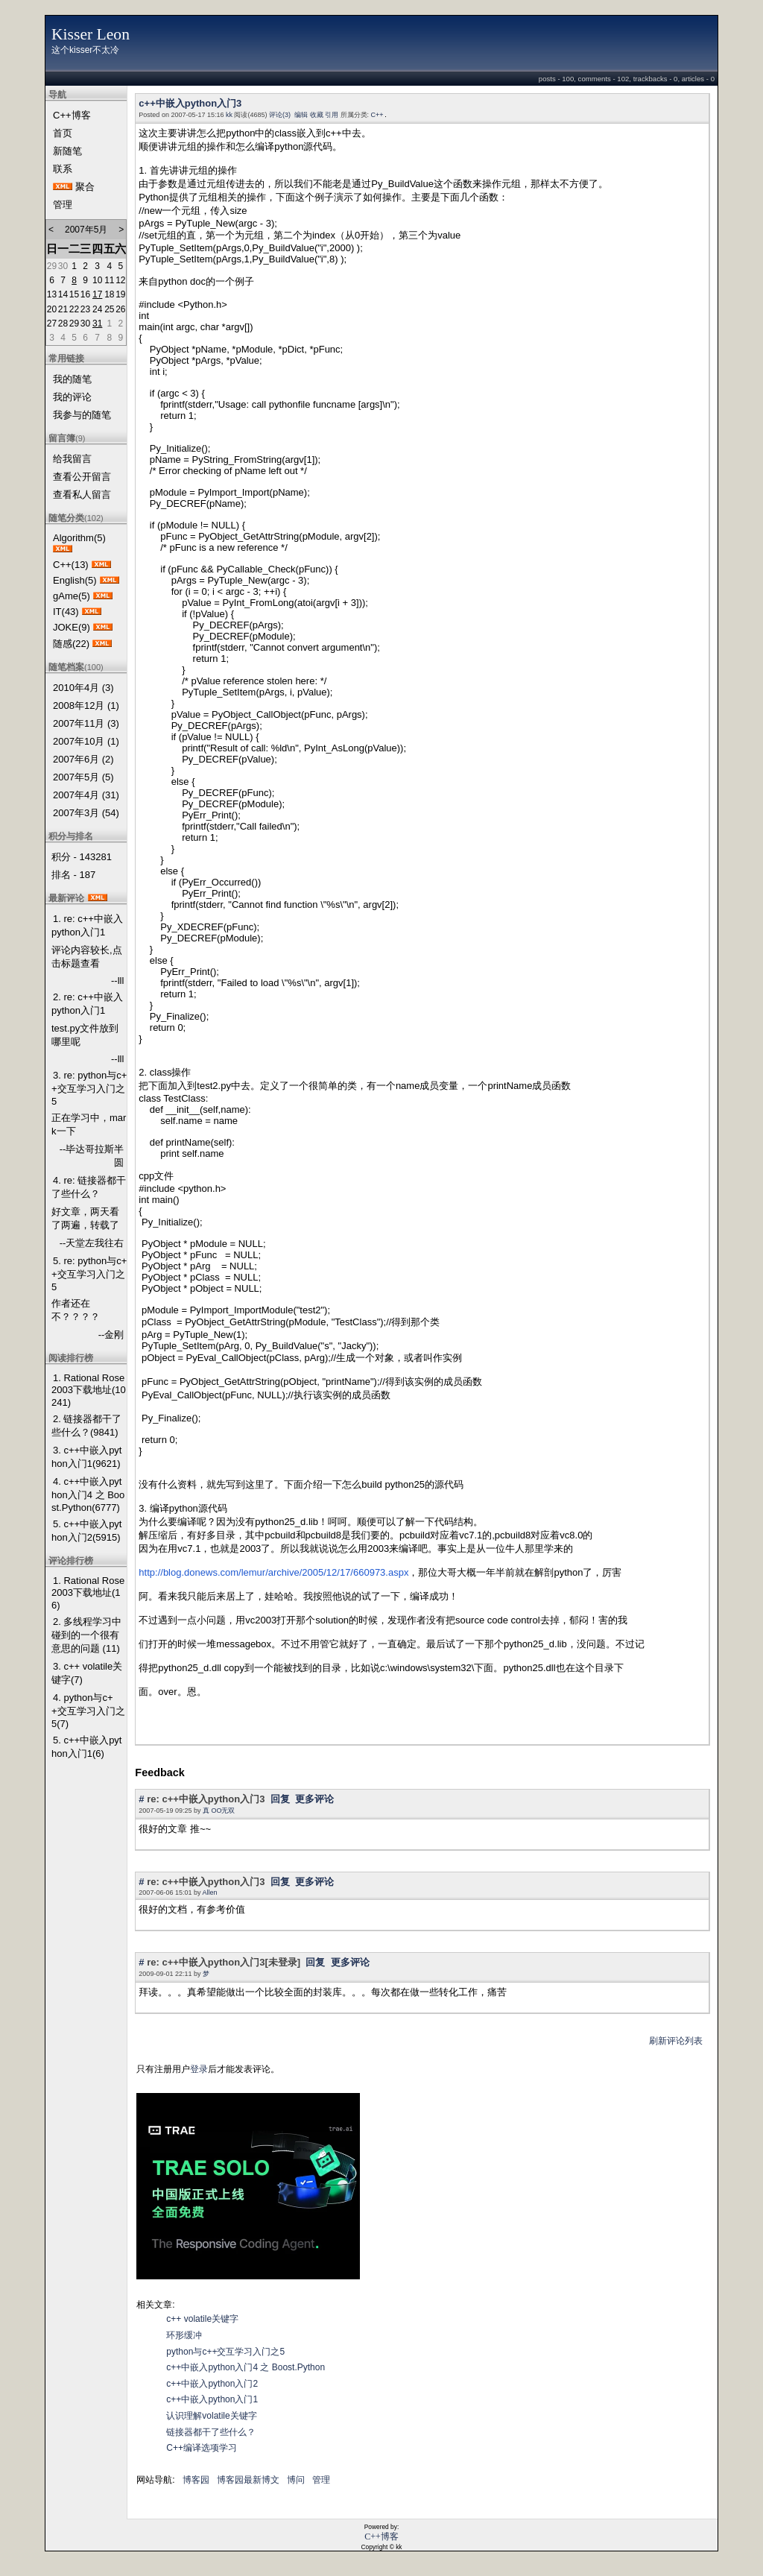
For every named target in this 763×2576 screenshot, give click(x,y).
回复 (280, 1799)
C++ (377, 115)
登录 (199, 2069)
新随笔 (67, 151)
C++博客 (72, 115)
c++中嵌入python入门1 (212, 2399)
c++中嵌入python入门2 (212, 2383)
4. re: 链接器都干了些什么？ (88, 1187)
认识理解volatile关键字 (211, 2416)
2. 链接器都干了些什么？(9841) (86, 1425)
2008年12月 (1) (86, 705)
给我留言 (72, 458)
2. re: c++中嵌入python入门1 (87, 1003)
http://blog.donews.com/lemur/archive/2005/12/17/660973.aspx (273, 1572)
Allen (209, 1892)
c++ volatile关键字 (202, 2319)
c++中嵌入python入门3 (190, 103)
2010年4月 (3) (83, 687)
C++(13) (71, 564)
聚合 (85, 186)
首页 (62, 133)
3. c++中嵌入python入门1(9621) (86, 1457)
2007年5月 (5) (83, 777)
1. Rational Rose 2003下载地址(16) (87, 1593)
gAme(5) (71, 596)
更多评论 (314, 1799)
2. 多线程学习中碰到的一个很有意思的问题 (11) (86, 1635)
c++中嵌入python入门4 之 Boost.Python (245, 2367)
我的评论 (72, 396)
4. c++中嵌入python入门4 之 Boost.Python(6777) (87, 1494)
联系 (62, 168)
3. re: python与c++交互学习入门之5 (89, 1088)
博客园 (196, 2480)
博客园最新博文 (248, 2480)
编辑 (301, 115)
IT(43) (66, 611)
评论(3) (280, 115)
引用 (331, 115)
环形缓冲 (184, 2335)
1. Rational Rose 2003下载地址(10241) (88, 1390)
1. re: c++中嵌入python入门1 (87, 925)
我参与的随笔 (82, 414)
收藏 (316, 115)
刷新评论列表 (676, 2041)
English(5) (75, 580)
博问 (296, 2480)
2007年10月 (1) (86, 741)
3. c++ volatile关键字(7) (86, 1673)
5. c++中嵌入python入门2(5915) (86, 1530)
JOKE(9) (71, 627)
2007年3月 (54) (86, 812)
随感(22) (71, 643)
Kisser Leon (90, 34)
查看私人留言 (82, 494)
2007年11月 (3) (86, 723)
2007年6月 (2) (83, 759)
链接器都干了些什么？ (211, 2432)
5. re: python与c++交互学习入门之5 (89, 1273)
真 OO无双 (219, 1810)
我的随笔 (72, 379)
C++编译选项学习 (201, 2448)
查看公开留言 (82, 476)
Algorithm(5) (79, 537)
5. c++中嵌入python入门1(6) (86, 1746)
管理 (62, 204)
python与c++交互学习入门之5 (225, 2351)
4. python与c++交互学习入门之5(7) (88, 1710)
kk (229, 115)
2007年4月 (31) (86, 795)
